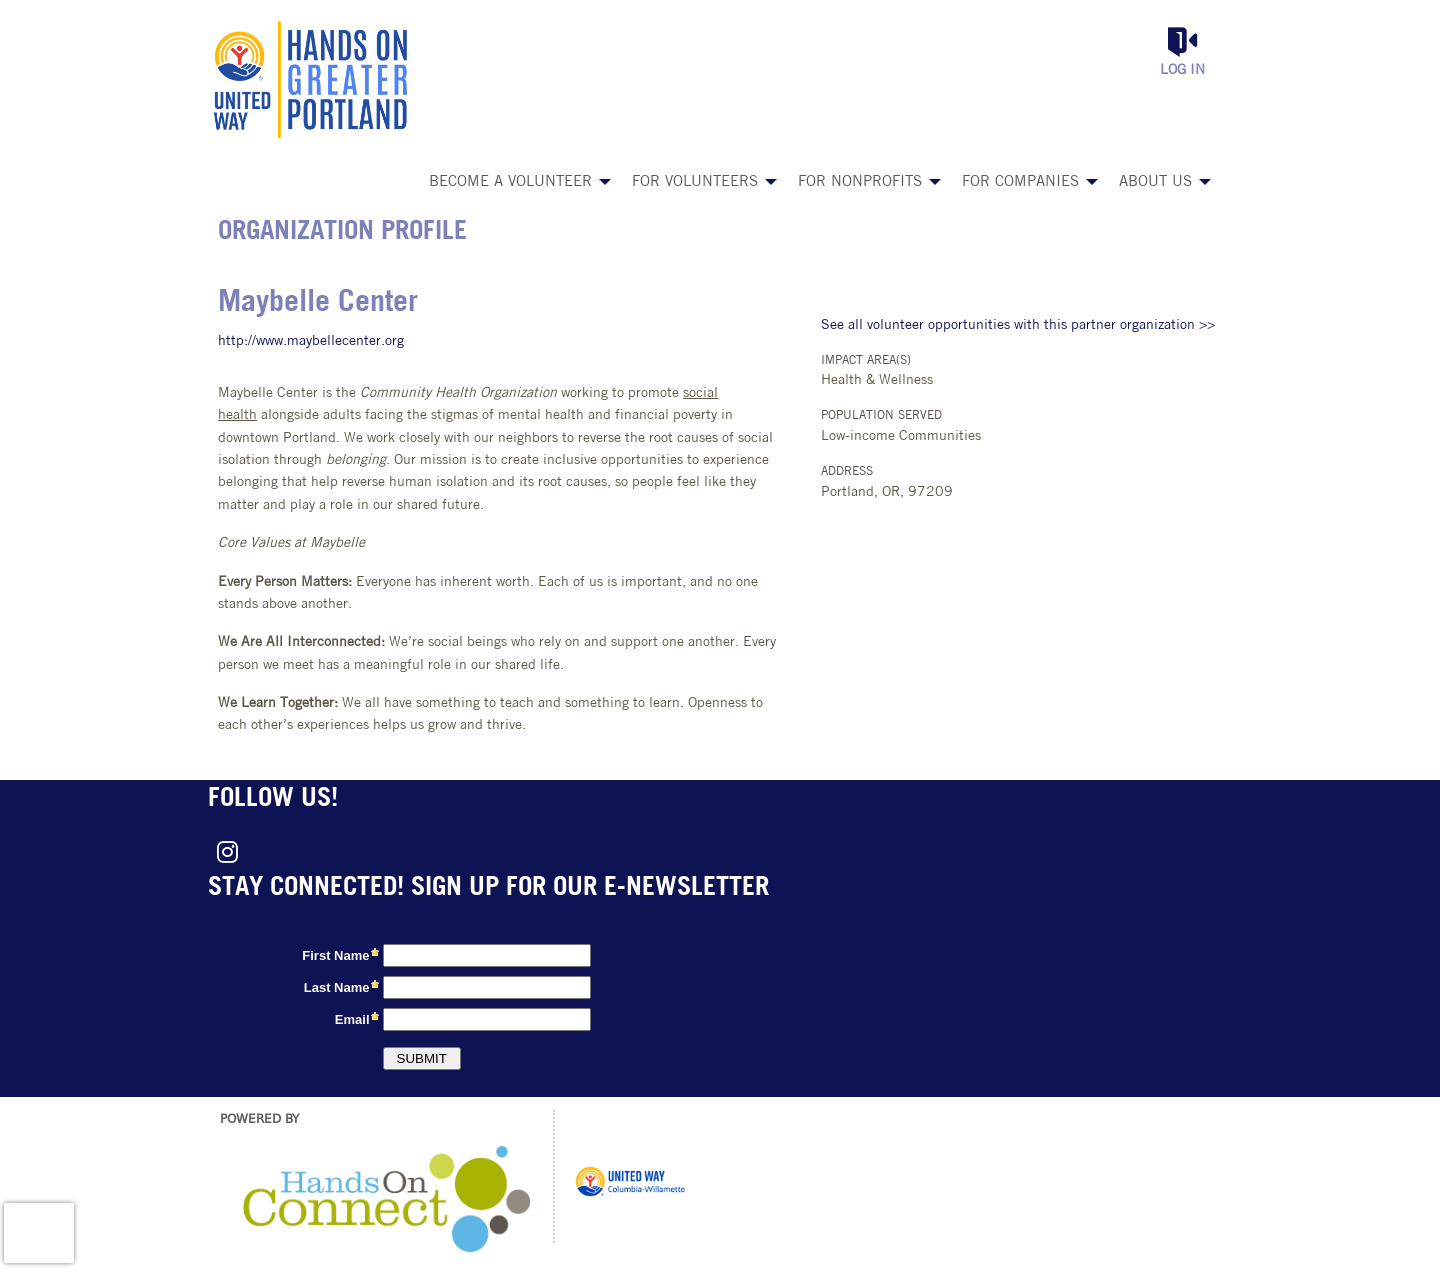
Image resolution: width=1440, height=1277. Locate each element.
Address (847, 472)
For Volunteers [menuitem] (695, 182)
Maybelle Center (318, 303)
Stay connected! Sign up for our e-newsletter (488, 888)
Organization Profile (342, 232)
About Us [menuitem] (1155, 182)
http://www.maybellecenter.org (311, 341)
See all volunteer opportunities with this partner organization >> (1018, 325)
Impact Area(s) (866, 361)
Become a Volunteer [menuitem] (510, 182)
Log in (1182, 70)
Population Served (881, 416)
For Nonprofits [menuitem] (860, 182)
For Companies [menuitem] (1020, 182)
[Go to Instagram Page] (224, 852)
